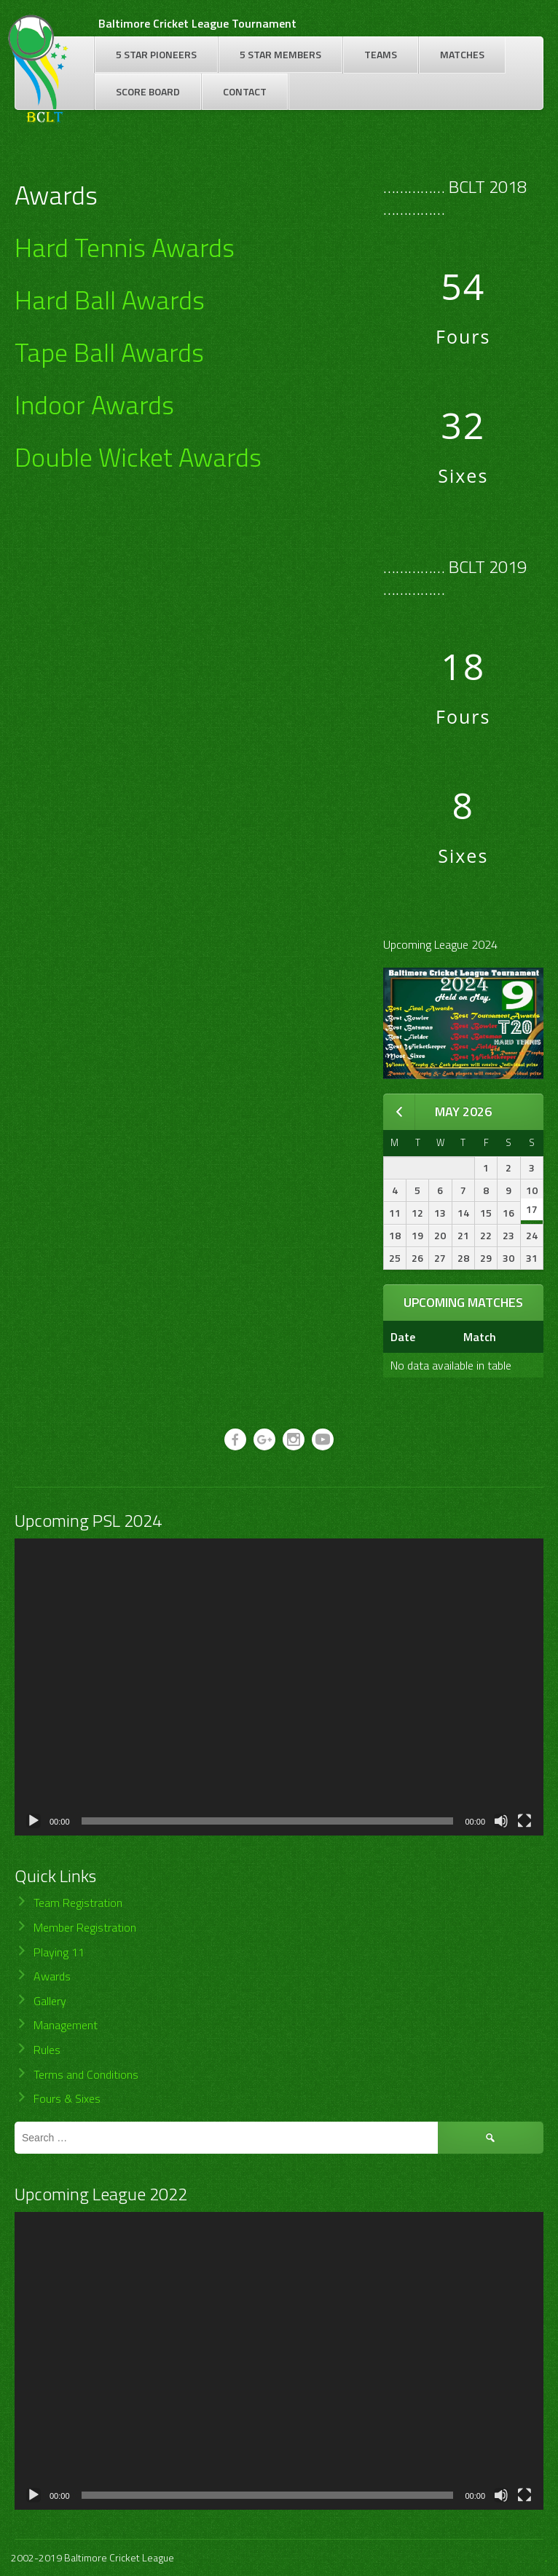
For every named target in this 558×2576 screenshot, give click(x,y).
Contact (245, 91)
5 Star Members (280, 54)
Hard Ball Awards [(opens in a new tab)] (110, 300)
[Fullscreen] (524, 1821)
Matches (462, 54)
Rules (47, 2049)
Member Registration (85, 1927)
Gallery (50, 2001)
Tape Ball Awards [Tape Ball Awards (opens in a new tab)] (109, 352)
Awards (52, 1976)
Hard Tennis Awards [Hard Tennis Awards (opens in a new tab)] (125, 247)
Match (479, 1337)
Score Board (148, 91)
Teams (380, 54)
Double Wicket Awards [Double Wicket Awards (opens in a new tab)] (138, 457)
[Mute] (501, 1821)
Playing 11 (59, 1952)
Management (66, 2025)
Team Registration (78, 1902)
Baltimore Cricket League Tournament (197, 23)
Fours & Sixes (67, 2098)
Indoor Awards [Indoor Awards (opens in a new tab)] (94, 404)
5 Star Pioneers (156, 54)
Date (402, 1337)
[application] (279, 1687)
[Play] (33, 1821)
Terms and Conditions (86, 2074)
